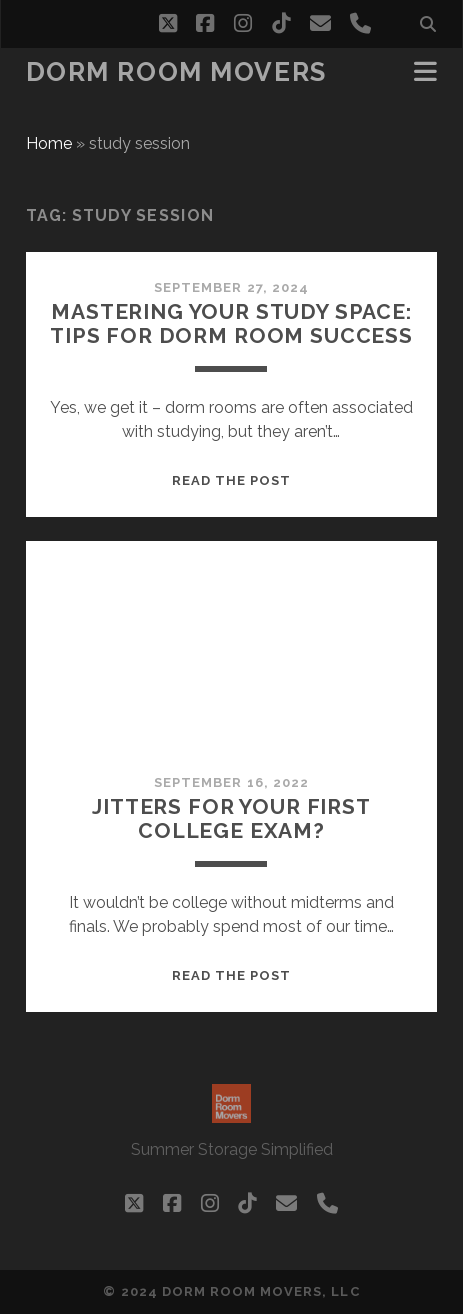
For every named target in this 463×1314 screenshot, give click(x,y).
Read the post (232, 480)
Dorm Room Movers (176, 72)
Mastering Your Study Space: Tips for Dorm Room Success (231, 323)
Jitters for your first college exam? (231, 818)
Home (49, 143)
